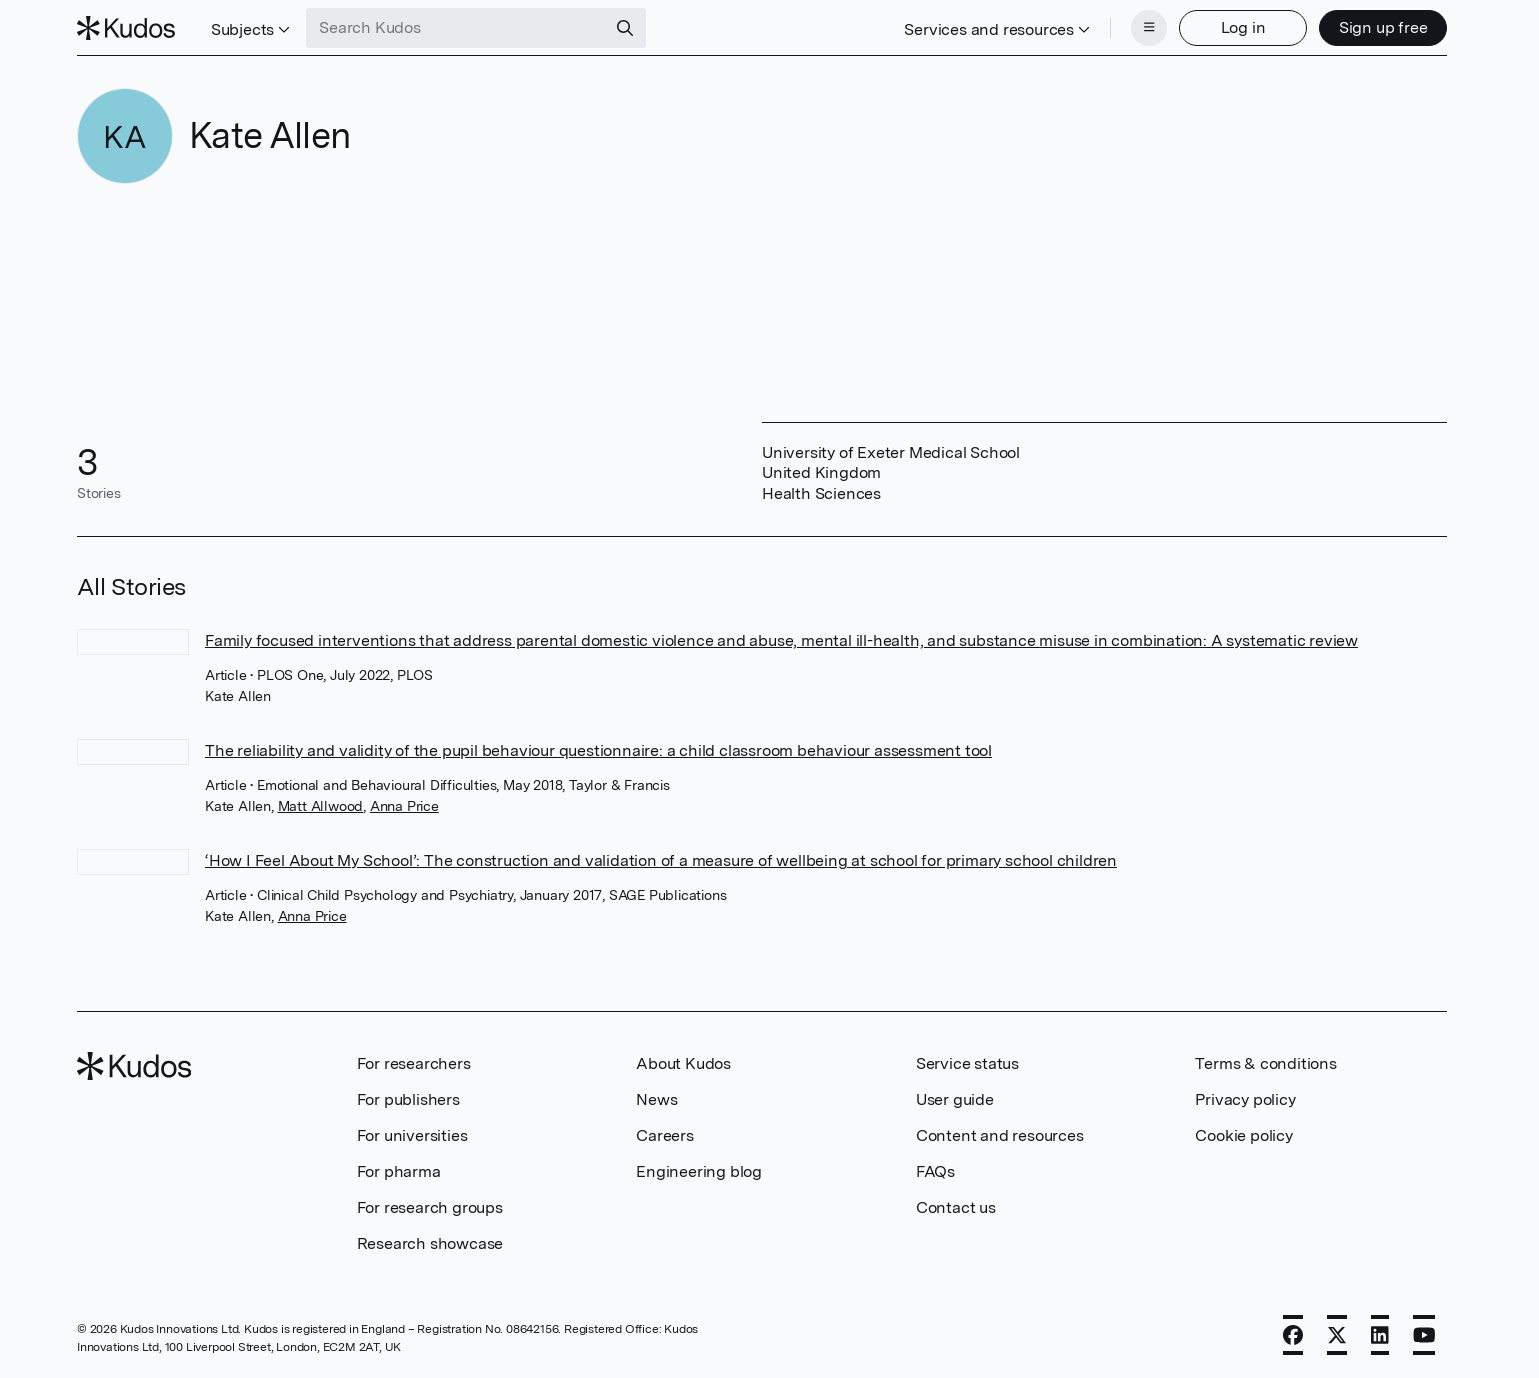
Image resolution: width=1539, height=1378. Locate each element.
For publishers (408, 1099)
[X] (1337, 1335)
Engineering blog (699, 1171)
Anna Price (404, 806)
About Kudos (683, 1063)
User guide (955, 1099)
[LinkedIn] (1380, 1335)
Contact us (956, 1207)
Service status (967, 1063)
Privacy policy (1245, 1099)
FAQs (935, 1171)
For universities (412, 1135)
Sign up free (1383, 27)
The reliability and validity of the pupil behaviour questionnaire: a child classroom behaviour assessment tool (598, 750)
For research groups (430, 1207)
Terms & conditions (1265, 1063)
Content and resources (1000, 1135)
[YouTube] (1424, 1335)
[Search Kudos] (456, 28)
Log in (1243, 27)
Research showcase (430, 1243)
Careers (665, 1135)
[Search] (625, 28)
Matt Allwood (321, 806)
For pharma (399, 1171)
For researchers (414, 1063)
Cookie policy (1243, 1135)
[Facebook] (1293, 1335)
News (656, 1099)
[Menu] (1149, 28)
